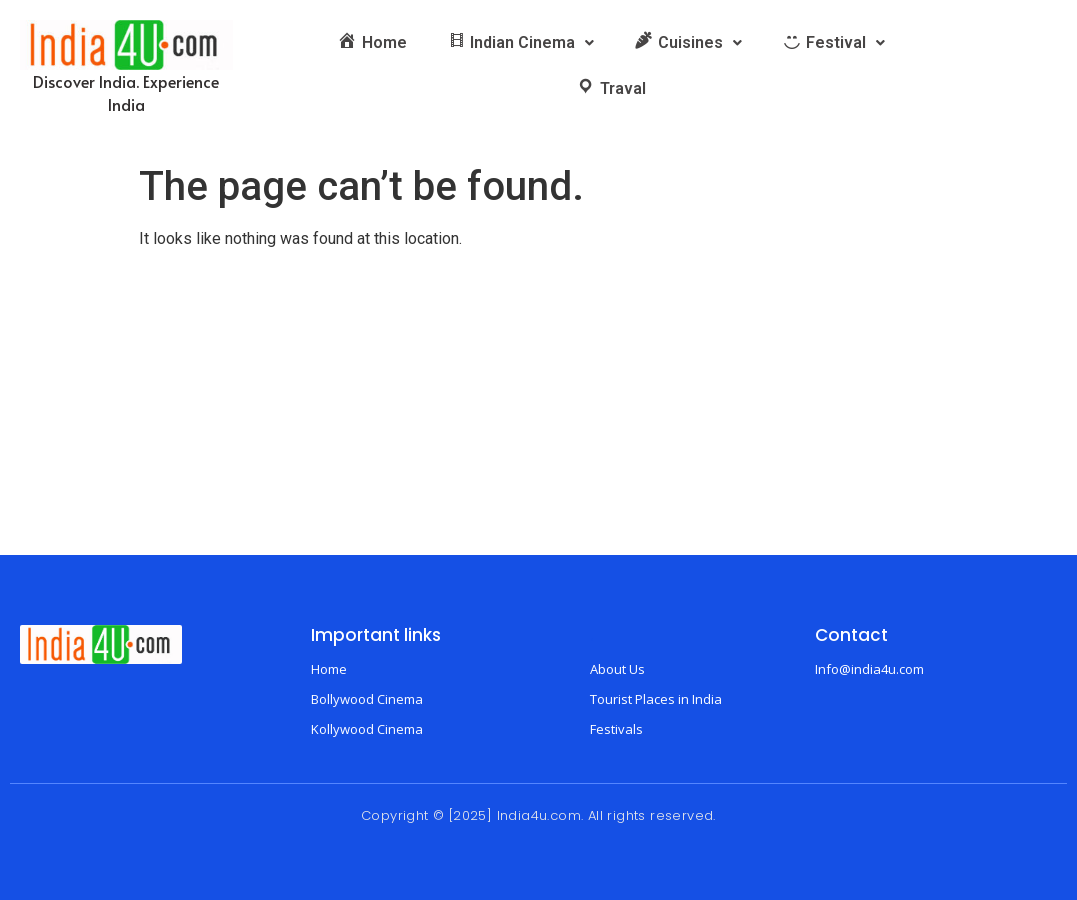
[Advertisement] (538, 405)
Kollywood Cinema (367, 729)
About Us (617, 669)
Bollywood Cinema (367, 699)
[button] (521, 43)
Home (329, 669)
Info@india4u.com (869, 669)
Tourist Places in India (656, 699)
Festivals (616, 729)
